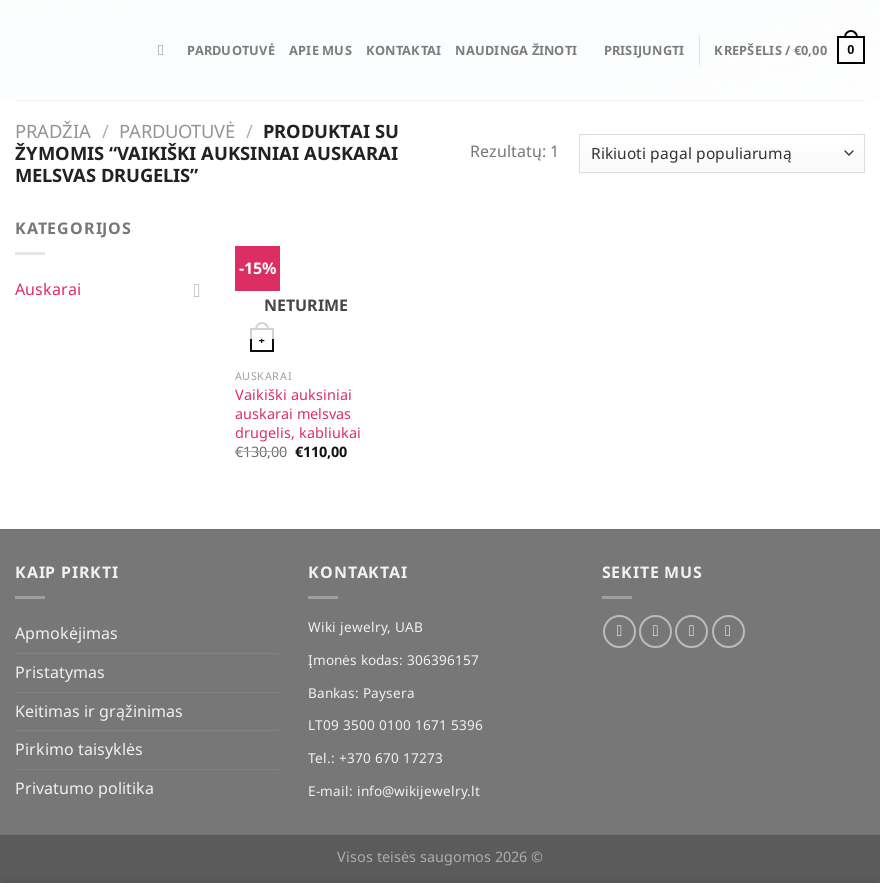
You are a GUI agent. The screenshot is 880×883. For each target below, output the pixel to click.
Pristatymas (60, 672)
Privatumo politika (84, 788)
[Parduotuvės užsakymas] (722, 153)
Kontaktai (403, 50)
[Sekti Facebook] (619, 631)
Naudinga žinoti (516, 50)
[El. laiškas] (691, 631)
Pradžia (53, 130)
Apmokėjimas (66, 633)
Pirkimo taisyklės (79, 749)
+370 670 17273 (391, 757)
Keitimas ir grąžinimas (99, 711)
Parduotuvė (231, 50)
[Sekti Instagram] (655, 631)
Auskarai (48, 289)
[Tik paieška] (165, 50)
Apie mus (320, 50)
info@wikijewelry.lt (418, 790)
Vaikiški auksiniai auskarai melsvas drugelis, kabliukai (298, 413)
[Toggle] (197, 290)
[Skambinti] (728, 631)
